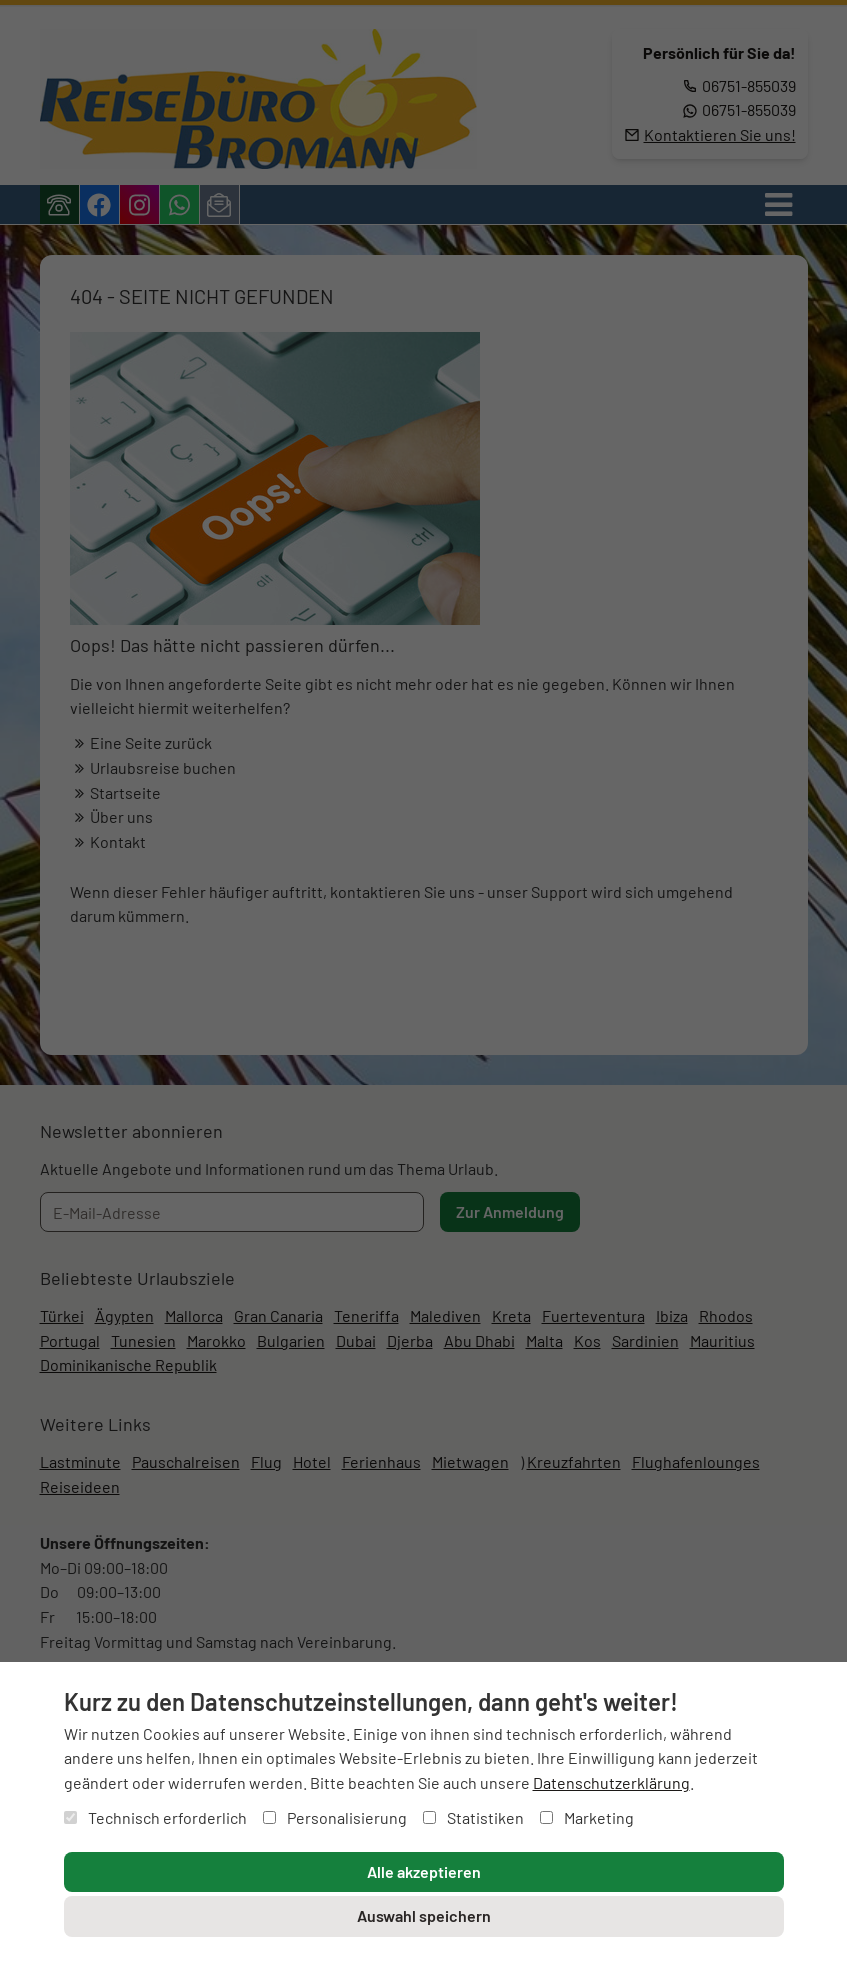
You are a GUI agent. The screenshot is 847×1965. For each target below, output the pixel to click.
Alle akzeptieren (424, 1871)
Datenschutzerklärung (611, 1782)
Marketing (587, 1817)
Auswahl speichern (424, 1915)
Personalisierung (335, 1817)
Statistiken (473, 1817)
